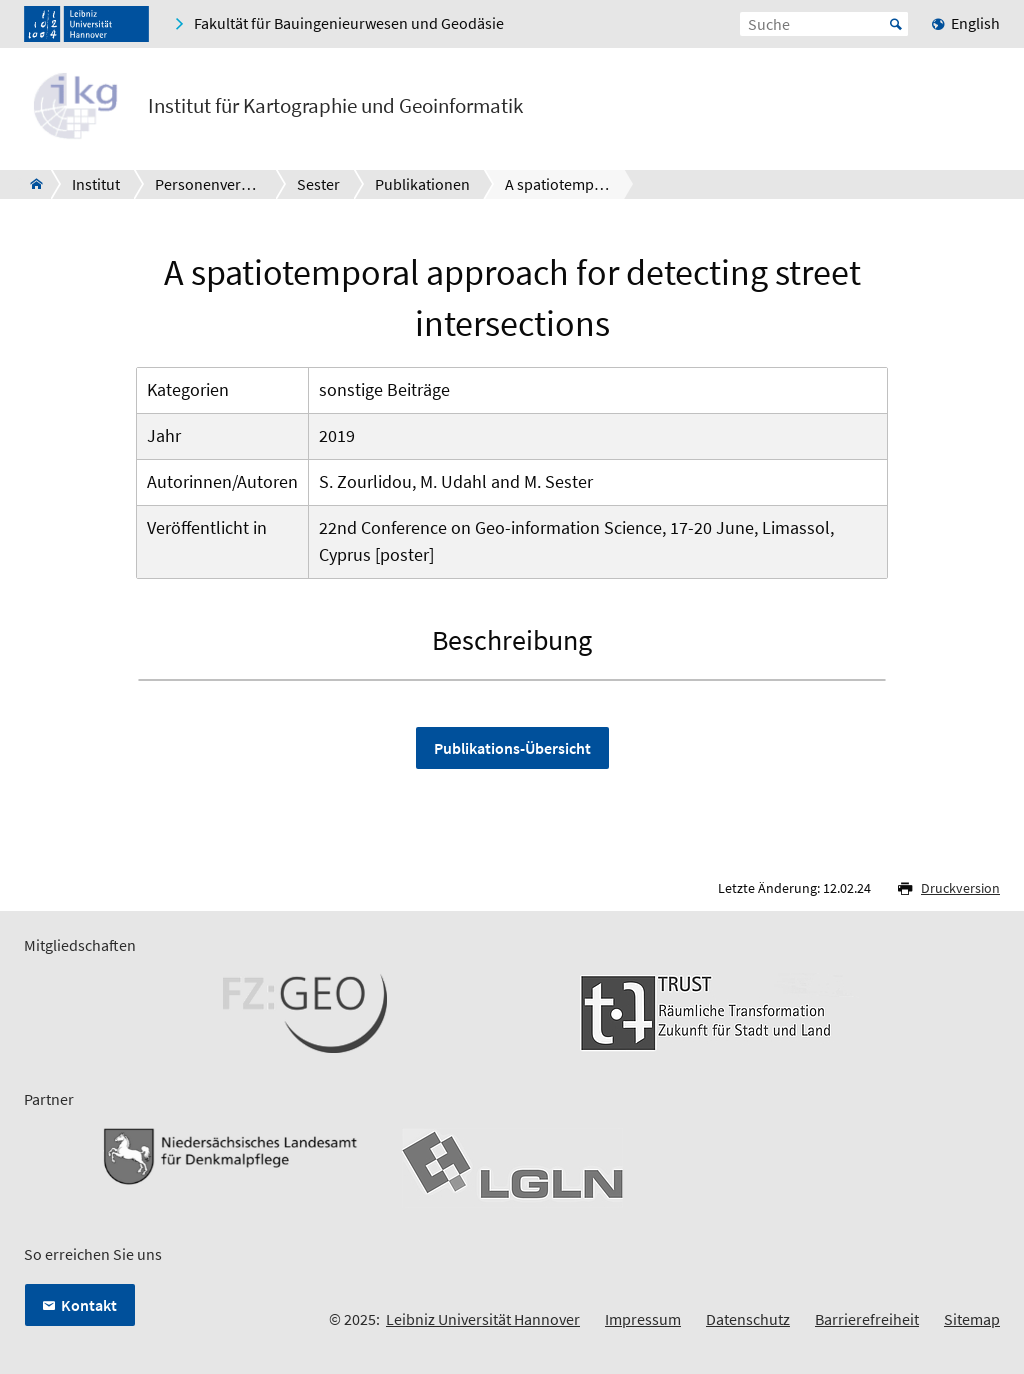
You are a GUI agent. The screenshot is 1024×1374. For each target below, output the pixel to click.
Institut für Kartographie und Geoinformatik (335, 106)
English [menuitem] (975, 23)
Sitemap (972, 1319)
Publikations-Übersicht (512, 748)
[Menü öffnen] (984, 110)
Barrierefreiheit (867, 1319)
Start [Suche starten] (896, 24)
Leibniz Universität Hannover (483, 1319)
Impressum (643, 1319)
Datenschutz (748, 1319)
